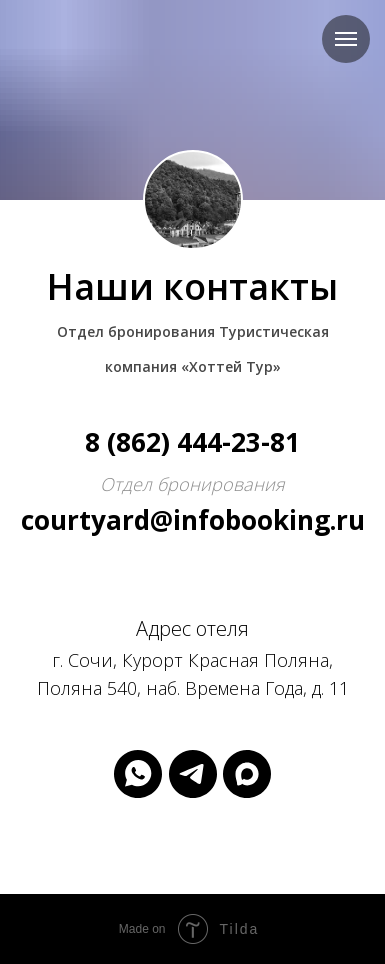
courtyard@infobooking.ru (193, 520)
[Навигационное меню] (346, 39)
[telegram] (193, 774)
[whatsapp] (138, 774)
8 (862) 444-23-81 (192, 442)
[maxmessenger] (247, 774)
